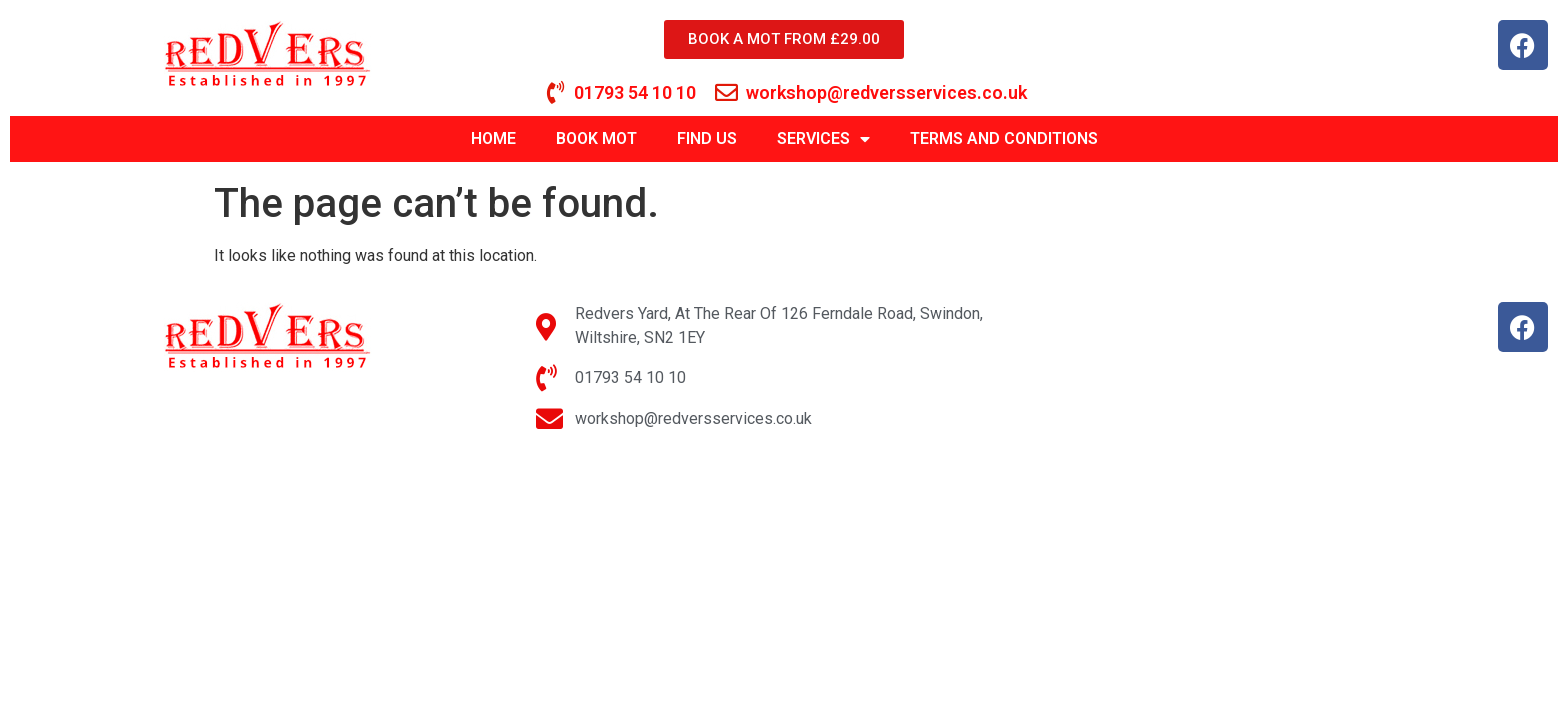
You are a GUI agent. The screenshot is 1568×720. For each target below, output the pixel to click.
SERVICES (823, 139)
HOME (493, 138)
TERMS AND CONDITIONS (1004, 138)
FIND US (707, 138)
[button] (1525, 28)
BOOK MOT (596, 138)
